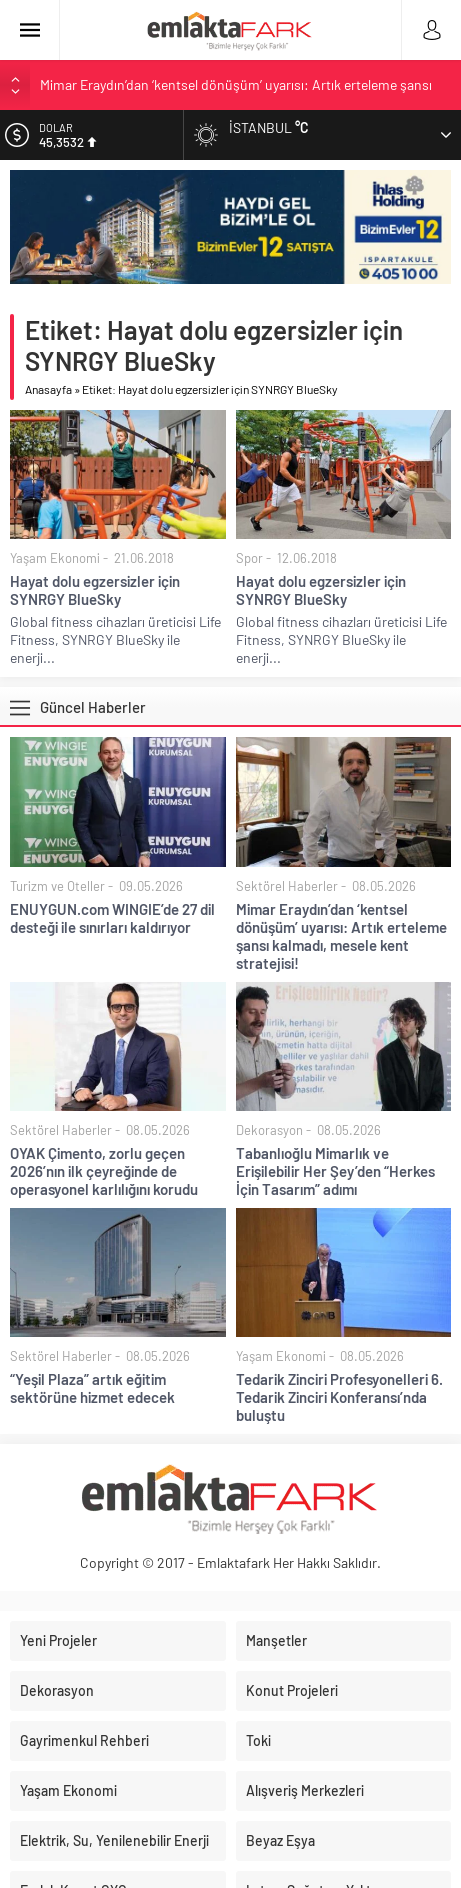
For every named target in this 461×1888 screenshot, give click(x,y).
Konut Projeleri (292, 1690)
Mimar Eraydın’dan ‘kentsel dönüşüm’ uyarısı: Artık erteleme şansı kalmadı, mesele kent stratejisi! (341, 936)
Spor (249, 558)
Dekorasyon (269, 1130)
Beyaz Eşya (280, 1840)
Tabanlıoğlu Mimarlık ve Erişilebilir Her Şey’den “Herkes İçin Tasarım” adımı (335, 1171)
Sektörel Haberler (287, 886)
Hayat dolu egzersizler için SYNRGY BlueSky (95, 590)
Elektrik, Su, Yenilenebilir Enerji (114, 1840)
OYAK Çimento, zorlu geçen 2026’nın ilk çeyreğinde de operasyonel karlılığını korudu (104, 1171)
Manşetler (276, 1640)
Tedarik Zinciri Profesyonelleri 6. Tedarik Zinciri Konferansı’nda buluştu (339, 1397)
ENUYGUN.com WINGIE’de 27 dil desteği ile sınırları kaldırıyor (112, 918)
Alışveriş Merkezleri (305, 1790)
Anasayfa (48, 389)
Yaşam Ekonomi (55, 558)
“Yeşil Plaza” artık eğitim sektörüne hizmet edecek (92, 1388)
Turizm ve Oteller (57, 886)
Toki (258, 1740)
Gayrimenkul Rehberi (84, 1740)
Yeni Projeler (58, 1640)
